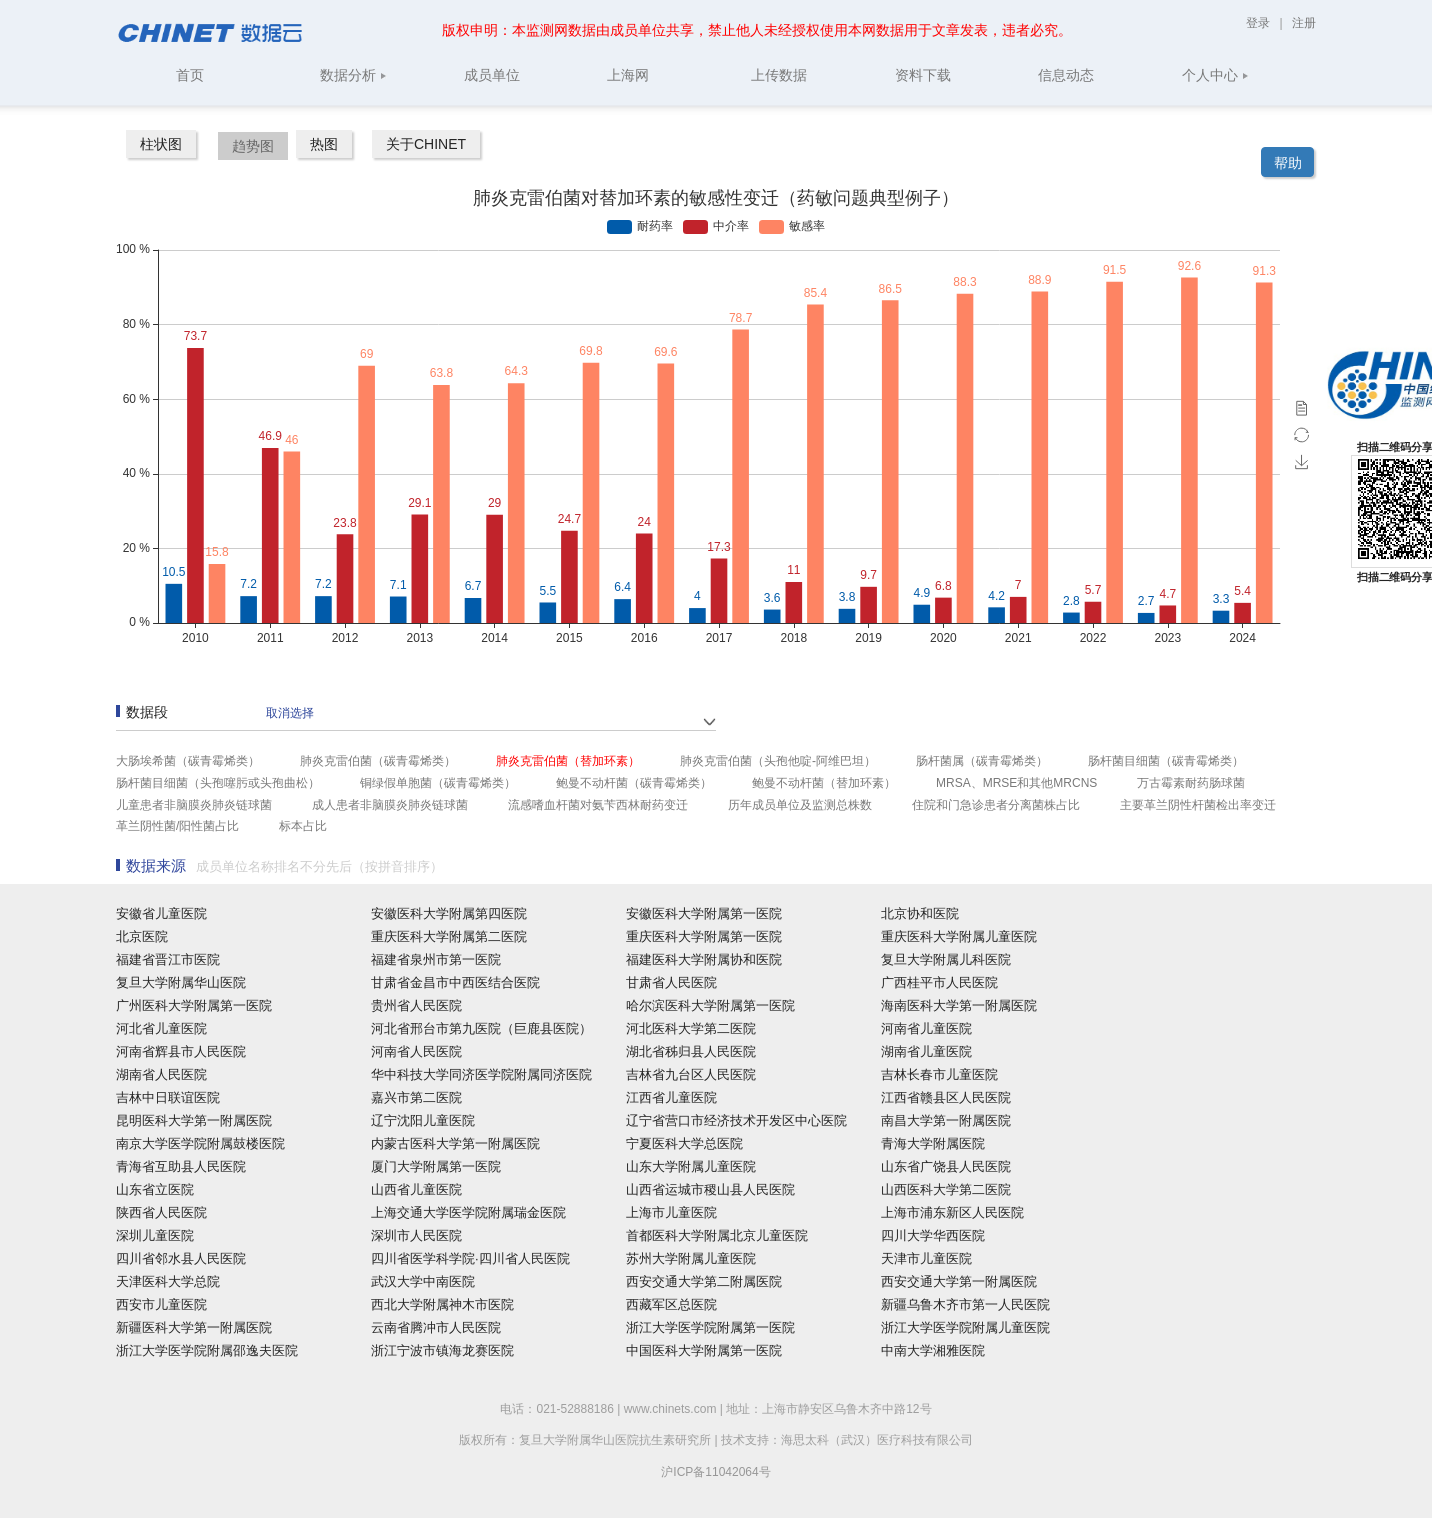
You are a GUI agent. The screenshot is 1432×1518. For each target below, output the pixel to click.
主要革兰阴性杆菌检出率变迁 (1198, 805)
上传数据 (779, 75)
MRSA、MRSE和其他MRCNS (1016, 783)
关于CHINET (426, 144)
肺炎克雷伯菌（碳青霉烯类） (378, 761)
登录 (1259, 23)
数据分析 (353, 75)
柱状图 (161, 144)
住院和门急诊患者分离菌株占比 (996, 805)
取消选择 (290, 713)
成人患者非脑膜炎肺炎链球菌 (390, 805)
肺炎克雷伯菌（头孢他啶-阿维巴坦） (778, 761)
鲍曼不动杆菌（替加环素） (824, 783)
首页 (190, 75)
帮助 (1288, 163)
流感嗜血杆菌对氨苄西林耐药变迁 (598, 805)
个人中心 (1215, 75)
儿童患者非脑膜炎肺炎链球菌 (194, 805)
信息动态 (1066, 75)
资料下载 (923, 75)
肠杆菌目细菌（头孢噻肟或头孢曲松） (218, 783)
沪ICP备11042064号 (715, 1472)
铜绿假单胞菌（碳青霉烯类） (438, 783)
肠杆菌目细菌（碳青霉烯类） (1166, 761)
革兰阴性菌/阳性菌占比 (177, 826)
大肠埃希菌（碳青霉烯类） (188, 761)
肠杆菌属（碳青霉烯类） (982, 761)
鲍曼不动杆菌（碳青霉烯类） (634, 783)
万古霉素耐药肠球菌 (1191, 783)
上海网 (628, 75)
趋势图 (253, 146)
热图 (324, 144)
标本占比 (303, 826)
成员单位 (492, 75)
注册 (1304, 23)
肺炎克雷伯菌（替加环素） (568, 761)
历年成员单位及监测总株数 (800, 805)
